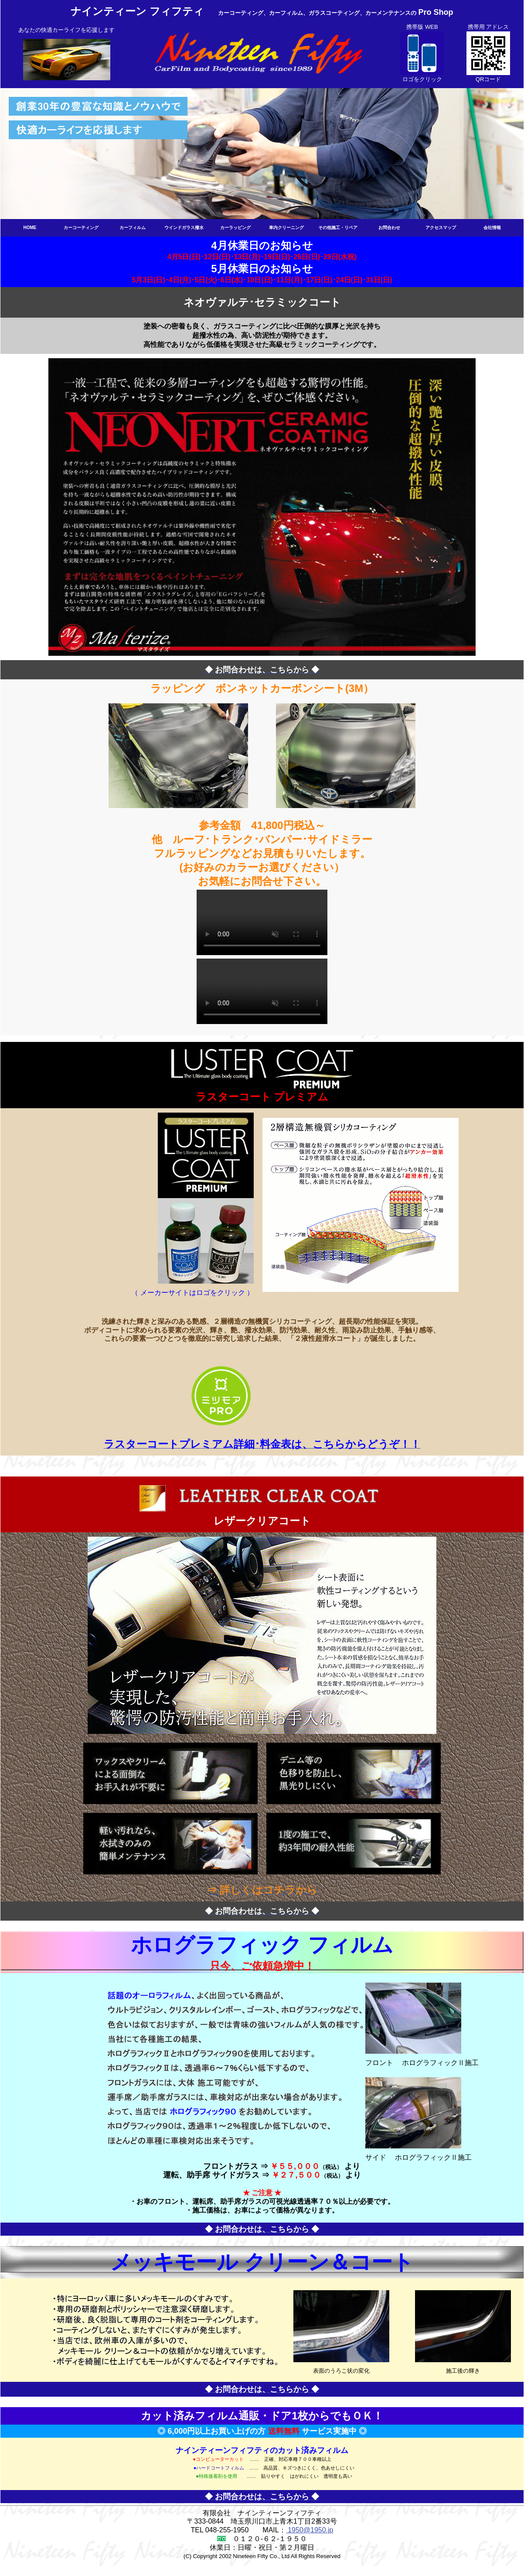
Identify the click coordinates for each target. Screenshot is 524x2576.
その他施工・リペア (337, 227)
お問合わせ (389, 227)
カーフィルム (132, 227)
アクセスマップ (440, 227)
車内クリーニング (286, 227)
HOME (30, 227)
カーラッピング (235, 227)
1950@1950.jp (309, 2530)
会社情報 (492, 227)
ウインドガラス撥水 (184, 227)
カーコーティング (81, 227)
